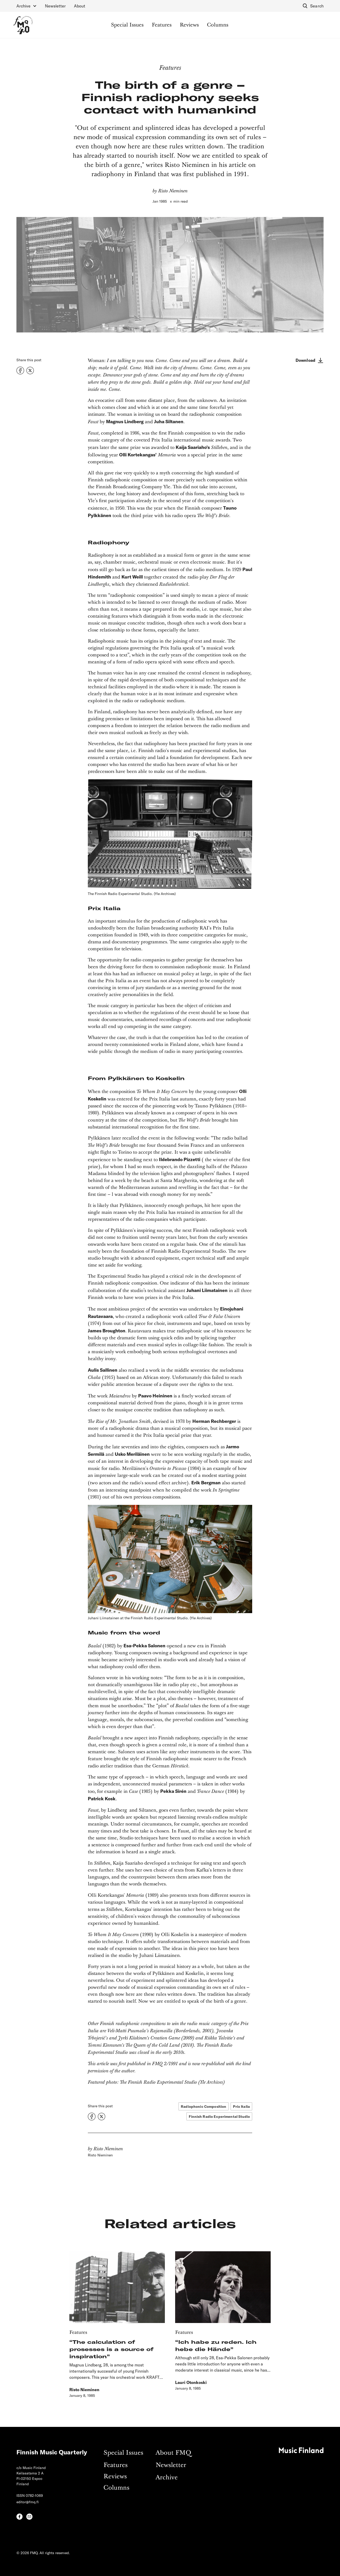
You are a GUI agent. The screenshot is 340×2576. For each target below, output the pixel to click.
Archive (167, 2477)
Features (162, 25)
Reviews (189, 25)
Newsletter (55, 5)
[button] (26, 6)
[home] (23, 25)
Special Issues (127, 25)
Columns (217, 25)
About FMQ (173, 2453)
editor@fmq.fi (27, 2502)
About (79, 5)
